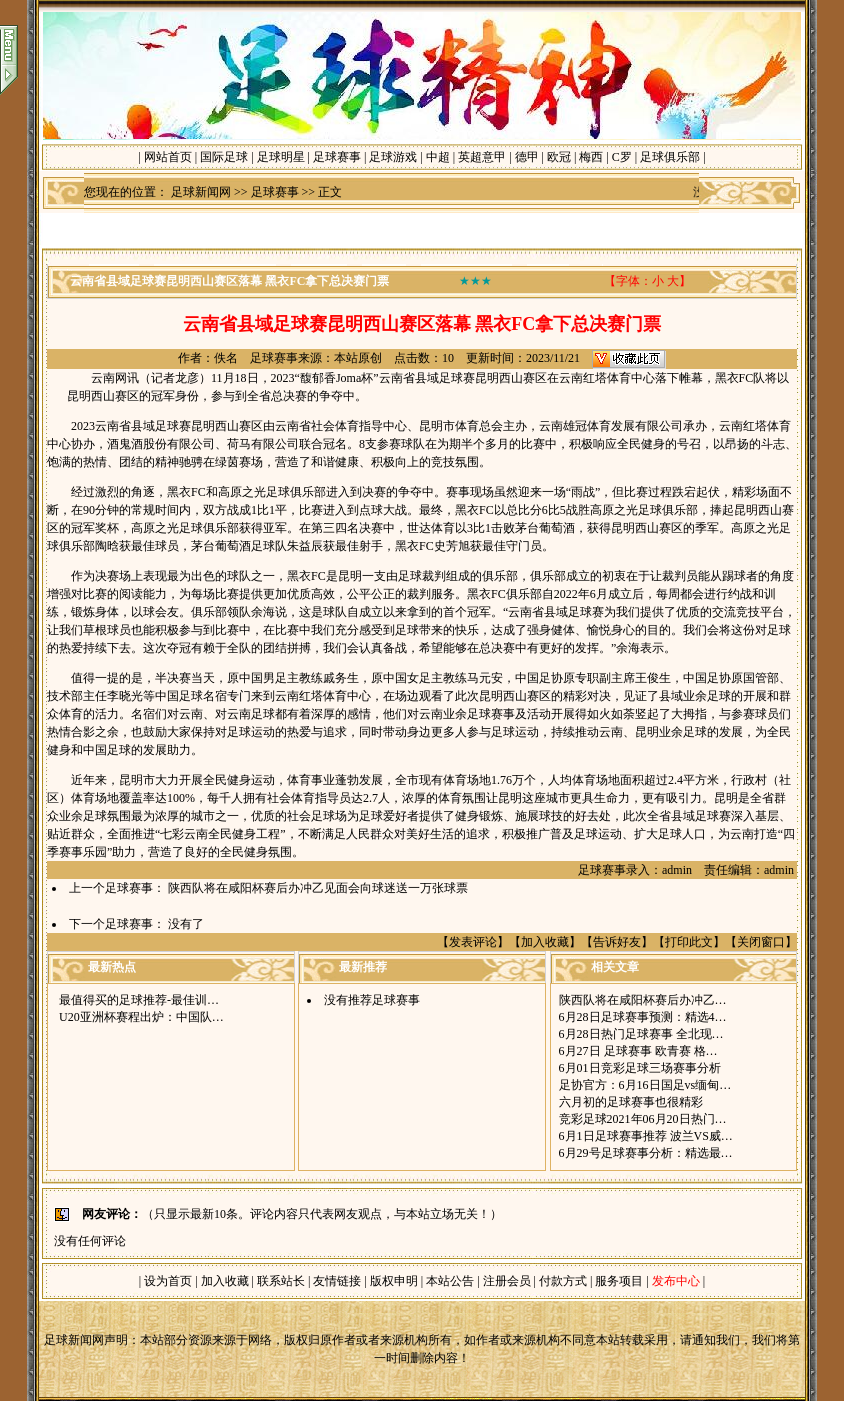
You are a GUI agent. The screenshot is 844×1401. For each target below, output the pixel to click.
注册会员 (508, 1281)
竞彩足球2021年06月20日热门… (643, 1119)
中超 (438, 157)
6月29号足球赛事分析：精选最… (646, 1153)
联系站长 (281, 1281)
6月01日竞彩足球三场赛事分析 (640, 1068)
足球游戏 (393, 157)
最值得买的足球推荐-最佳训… (139, 1000)
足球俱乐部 (670, 157)
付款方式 (564, 1281)
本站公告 (450, 1281)
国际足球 (224, 157)
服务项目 (617, 1281)
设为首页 (168, 1281)
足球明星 (281, 157)
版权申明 (394, 1281)
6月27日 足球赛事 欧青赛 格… (638, 1051)
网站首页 (168, 157)
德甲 (527, 157)
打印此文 (689, 942)
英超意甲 (482, 157)
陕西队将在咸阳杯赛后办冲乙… (643, 1000)
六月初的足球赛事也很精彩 (631, 1102)
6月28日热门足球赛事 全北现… (641, 1034)
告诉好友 (617, 942)
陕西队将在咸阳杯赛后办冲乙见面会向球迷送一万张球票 (318, 888)
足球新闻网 (201, 192)
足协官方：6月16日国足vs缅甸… (645, 1085)
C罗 (622, 157)
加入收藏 (545, 942)
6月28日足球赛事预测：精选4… (643, 1017)
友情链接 (337, 1281)
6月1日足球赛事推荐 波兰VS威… (646, 1136)
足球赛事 (337, 157)
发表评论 (473, 942)
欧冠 (559, 157)
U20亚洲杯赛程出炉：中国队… (141, 1017)
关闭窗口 (761, 942)
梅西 (591, 157)
